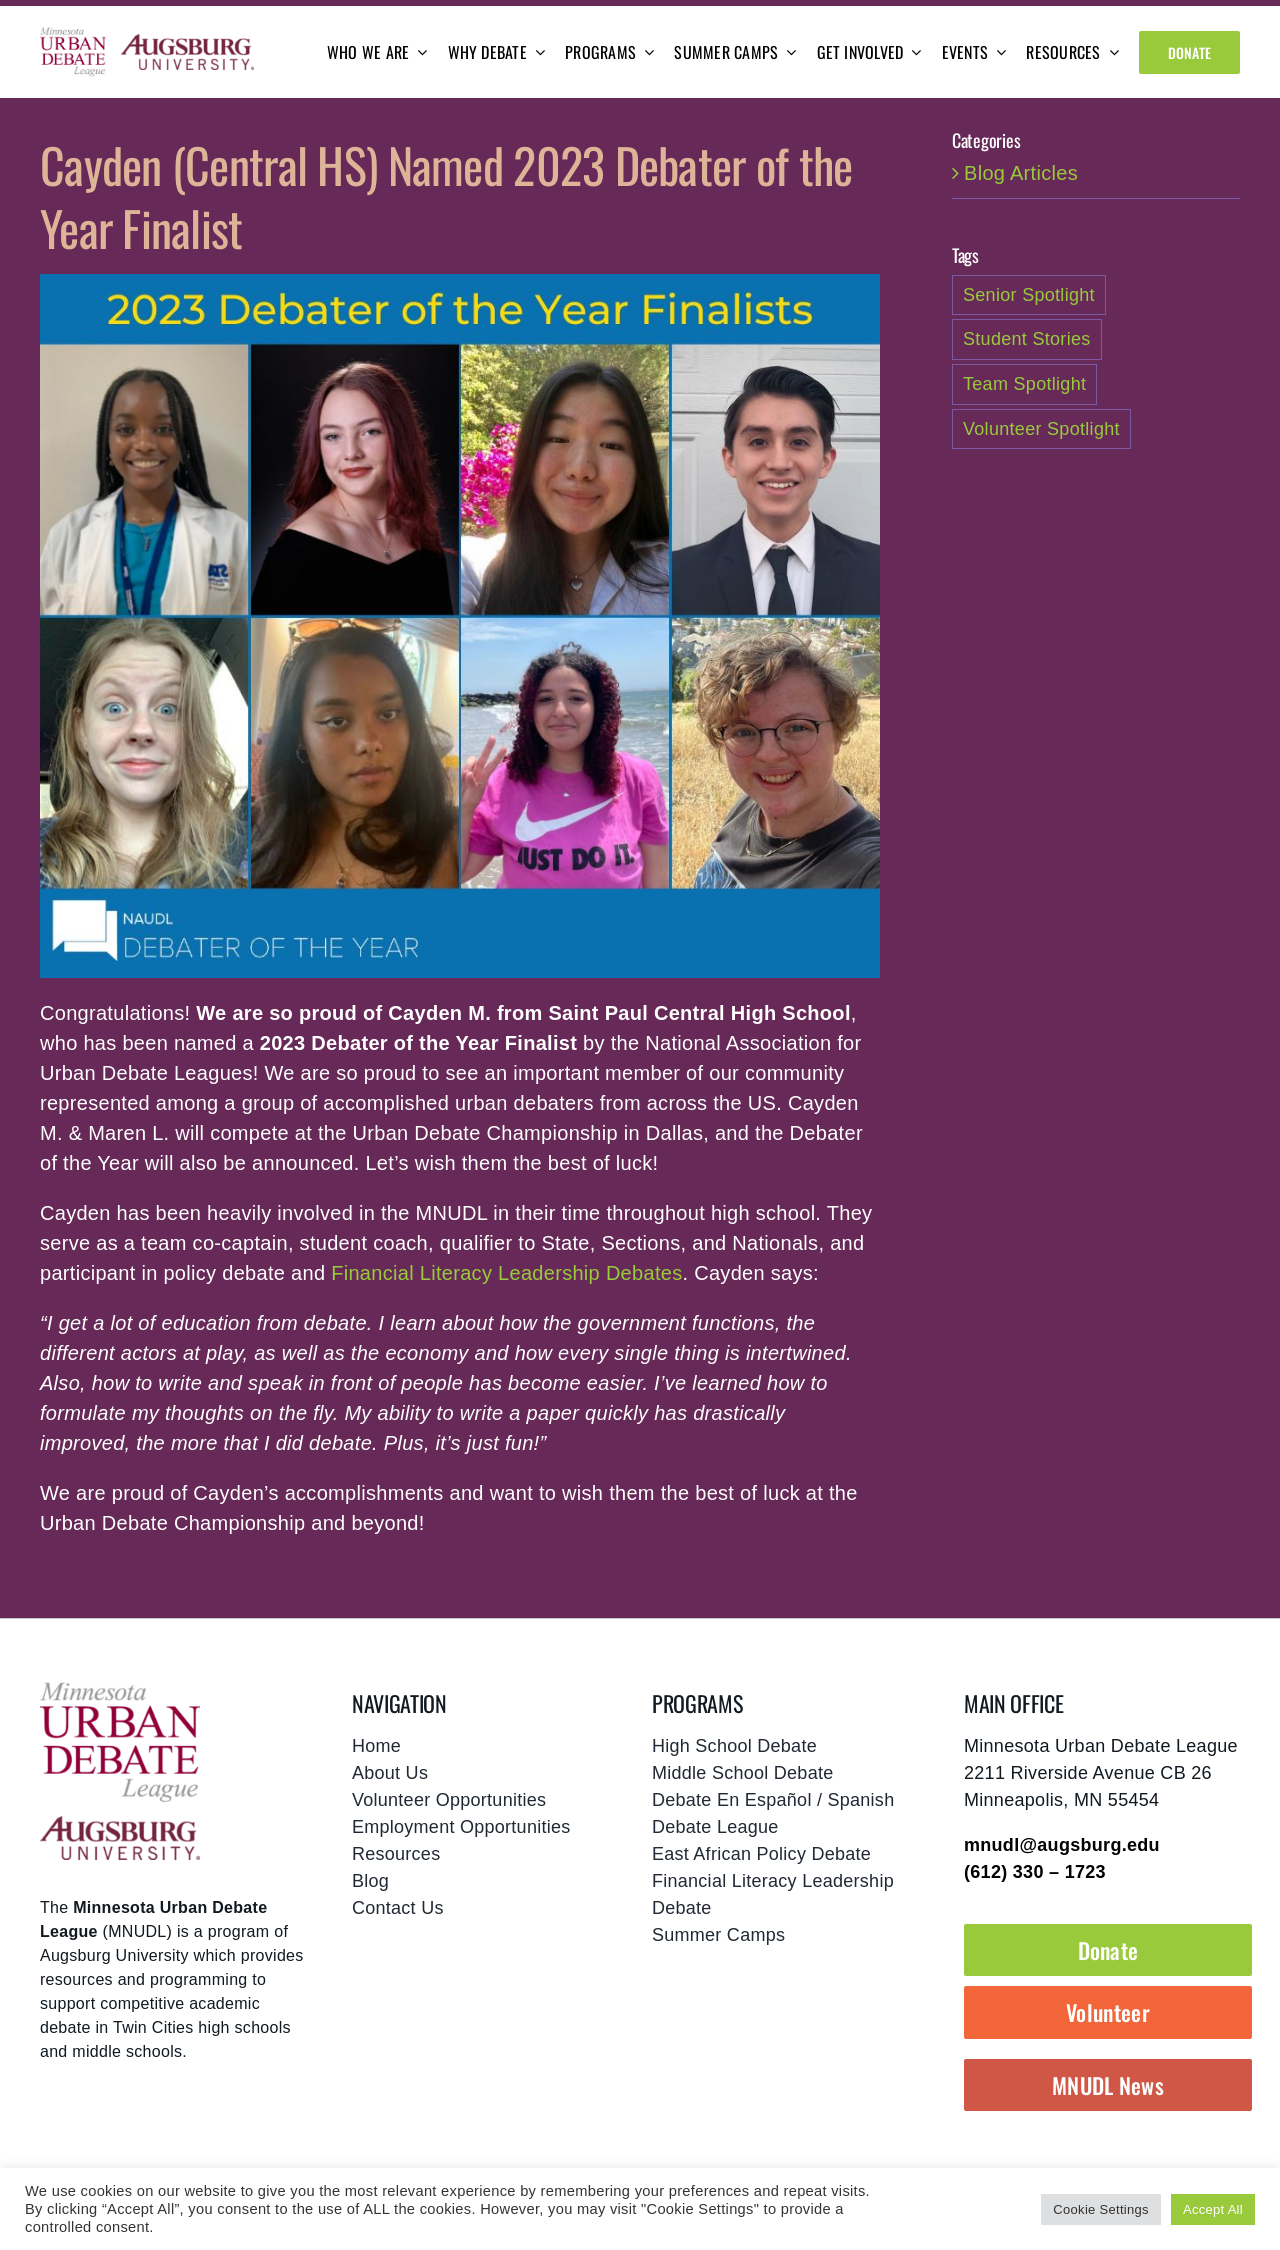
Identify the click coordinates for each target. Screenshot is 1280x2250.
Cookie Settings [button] (1101, 2209)
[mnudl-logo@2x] (73, 36)
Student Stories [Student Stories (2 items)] (1027, 339)
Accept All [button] (1213, 2209)
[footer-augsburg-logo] (120, 1826)
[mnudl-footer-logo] (120, 1689)
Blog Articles (1021, 173)
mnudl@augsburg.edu (1062, 1845)
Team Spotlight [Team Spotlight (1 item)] (1024, 384)
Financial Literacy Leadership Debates (506, 1273)
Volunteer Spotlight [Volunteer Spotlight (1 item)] (1041, 429)
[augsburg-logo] (187, 44)
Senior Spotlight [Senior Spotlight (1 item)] (1029, 295)
